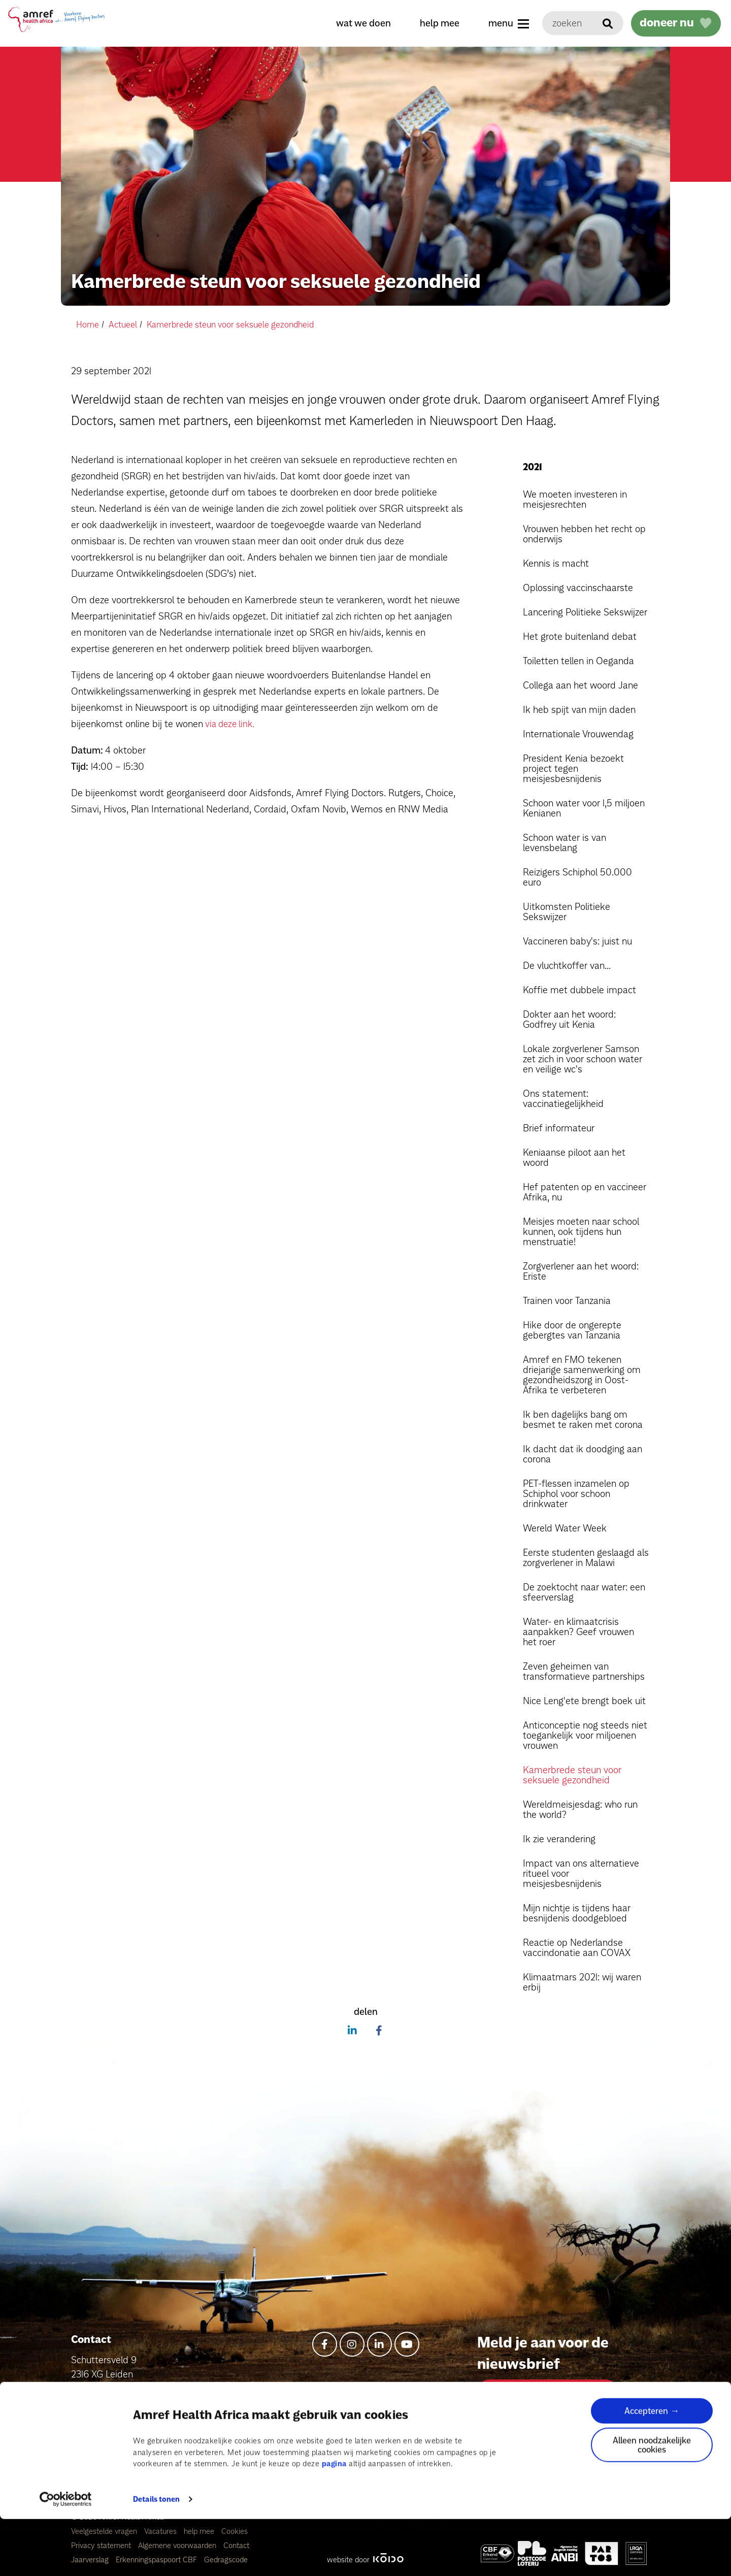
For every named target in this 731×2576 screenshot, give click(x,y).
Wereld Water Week (565, 1528)
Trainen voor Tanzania (567, 1300)
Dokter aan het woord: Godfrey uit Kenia (569, 1019)
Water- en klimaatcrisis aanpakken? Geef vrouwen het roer (578, 1631)
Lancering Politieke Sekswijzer (585, 612)
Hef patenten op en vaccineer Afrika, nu (584, 1192)
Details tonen (156, 2556)
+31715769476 (99, 2388)
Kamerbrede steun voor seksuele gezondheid (572, 1775)
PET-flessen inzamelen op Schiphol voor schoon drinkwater (576, 1493)
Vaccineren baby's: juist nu (577, 941)
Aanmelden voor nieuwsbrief (548, 2392)
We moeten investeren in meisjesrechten (575, 499)
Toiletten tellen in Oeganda (578, 661)
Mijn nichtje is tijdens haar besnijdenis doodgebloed (576, 1913)
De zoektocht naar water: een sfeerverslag (584, 1592)
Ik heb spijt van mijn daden (579, 709)
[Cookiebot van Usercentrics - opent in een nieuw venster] (65, 2556)
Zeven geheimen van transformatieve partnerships (584, 1671)
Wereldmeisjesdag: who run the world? (580, 1809)
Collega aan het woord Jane (580, 685)
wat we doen (353, 23)
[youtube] (406, 2344)
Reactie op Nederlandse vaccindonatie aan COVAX (576, 1947)
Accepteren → (651, 2467)
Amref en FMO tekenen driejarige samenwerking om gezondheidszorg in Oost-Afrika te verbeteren (582, 1374)
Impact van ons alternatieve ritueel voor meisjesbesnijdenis (581, 1873)
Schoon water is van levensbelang (564, 842)
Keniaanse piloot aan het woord (574, 1157)
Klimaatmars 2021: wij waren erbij (582, 1982)
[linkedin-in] (379, 2344)
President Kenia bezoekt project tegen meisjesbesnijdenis (573, 768)
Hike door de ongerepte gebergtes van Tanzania (572, 1330)
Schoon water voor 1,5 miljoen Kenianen (584, 808)
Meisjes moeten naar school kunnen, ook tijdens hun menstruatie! (581, 1231)
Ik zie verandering (559, 1839)
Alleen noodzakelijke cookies (652, 2501)
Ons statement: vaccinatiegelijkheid (563, 1098)
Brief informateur (558, 1128)
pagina (334, 2520)
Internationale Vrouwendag (578, 734)
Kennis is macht (556, 563)
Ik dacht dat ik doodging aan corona (582, 1454)
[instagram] (352, 2344)
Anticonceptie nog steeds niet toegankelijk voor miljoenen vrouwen (585, 1735)
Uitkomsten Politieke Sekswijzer (566, 911)
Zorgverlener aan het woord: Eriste (581, 1271)
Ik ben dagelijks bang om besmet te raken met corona (583, 1419)
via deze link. (232, 724)
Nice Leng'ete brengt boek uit (584, 1700)
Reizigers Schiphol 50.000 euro (577, 877)
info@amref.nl (100, 2402)
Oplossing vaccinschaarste (578, 587)
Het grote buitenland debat (580, 636)
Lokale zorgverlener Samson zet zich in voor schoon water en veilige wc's (582, 1058)
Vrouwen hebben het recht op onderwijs (584, 534)
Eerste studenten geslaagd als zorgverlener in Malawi (586, 1557)
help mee (430, 23)
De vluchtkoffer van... (567, 965)
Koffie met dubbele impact (579, 990)
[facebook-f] (324, 2344)
